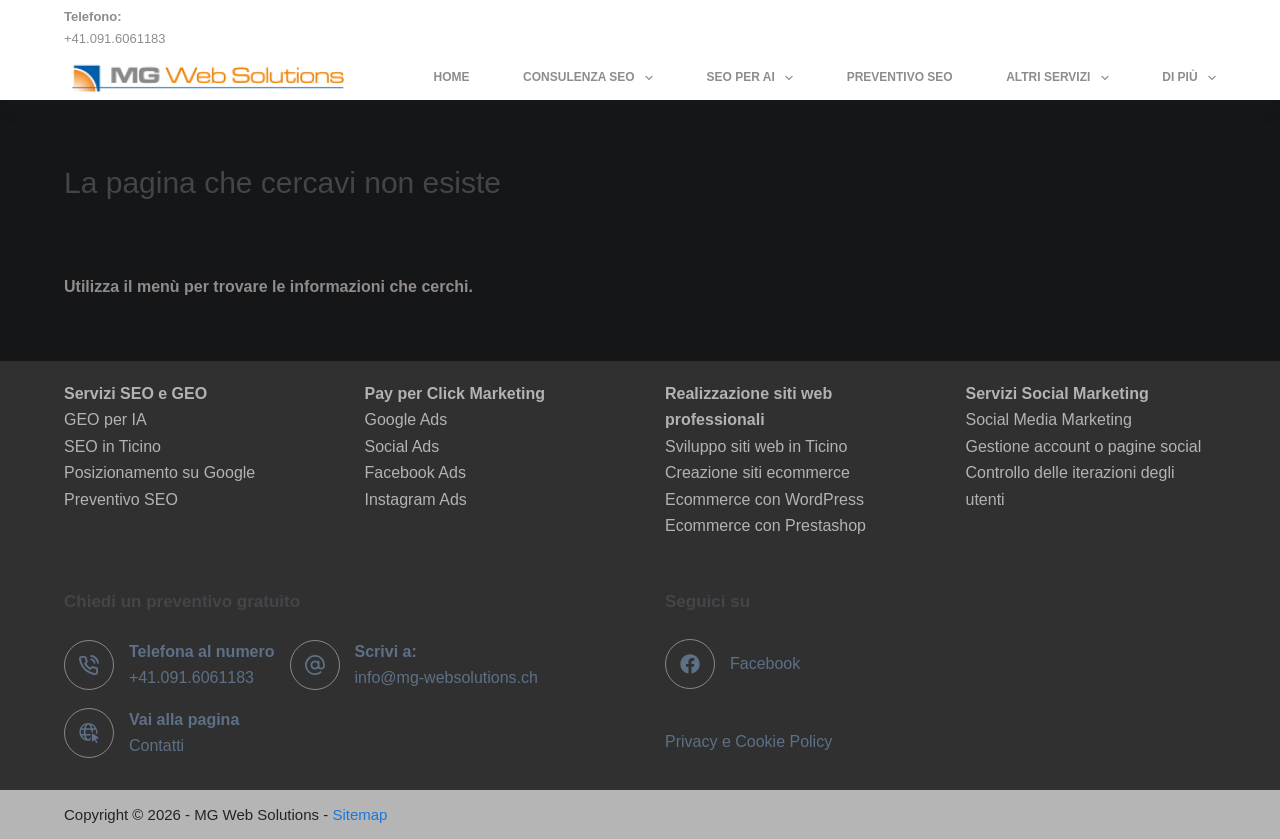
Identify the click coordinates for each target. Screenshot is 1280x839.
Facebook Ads (415, 472)
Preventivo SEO (900, 77)
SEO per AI (754, 78)
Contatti (156, 745)
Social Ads (402, 446)
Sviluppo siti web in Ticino (756, 446)
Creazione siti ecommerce (757, 472)
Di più (1189, 78)
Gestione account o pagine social (1084, 446)
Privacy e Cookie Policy (748, 741)
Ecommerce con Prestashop (765, 525)
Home (452, 77)
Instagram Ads (416, 499)
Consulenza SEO (592, 78)
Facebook (765, 663)
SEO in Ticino (112, 446)
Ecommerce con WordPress (764, 499)
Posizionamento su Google (159, 472)
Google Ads (406, 419)
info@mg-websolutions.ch (446, 677)
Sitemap (359, 814)
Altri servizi (1061, 78)
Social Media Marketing (1049, 419)
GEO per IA (105, 419)
